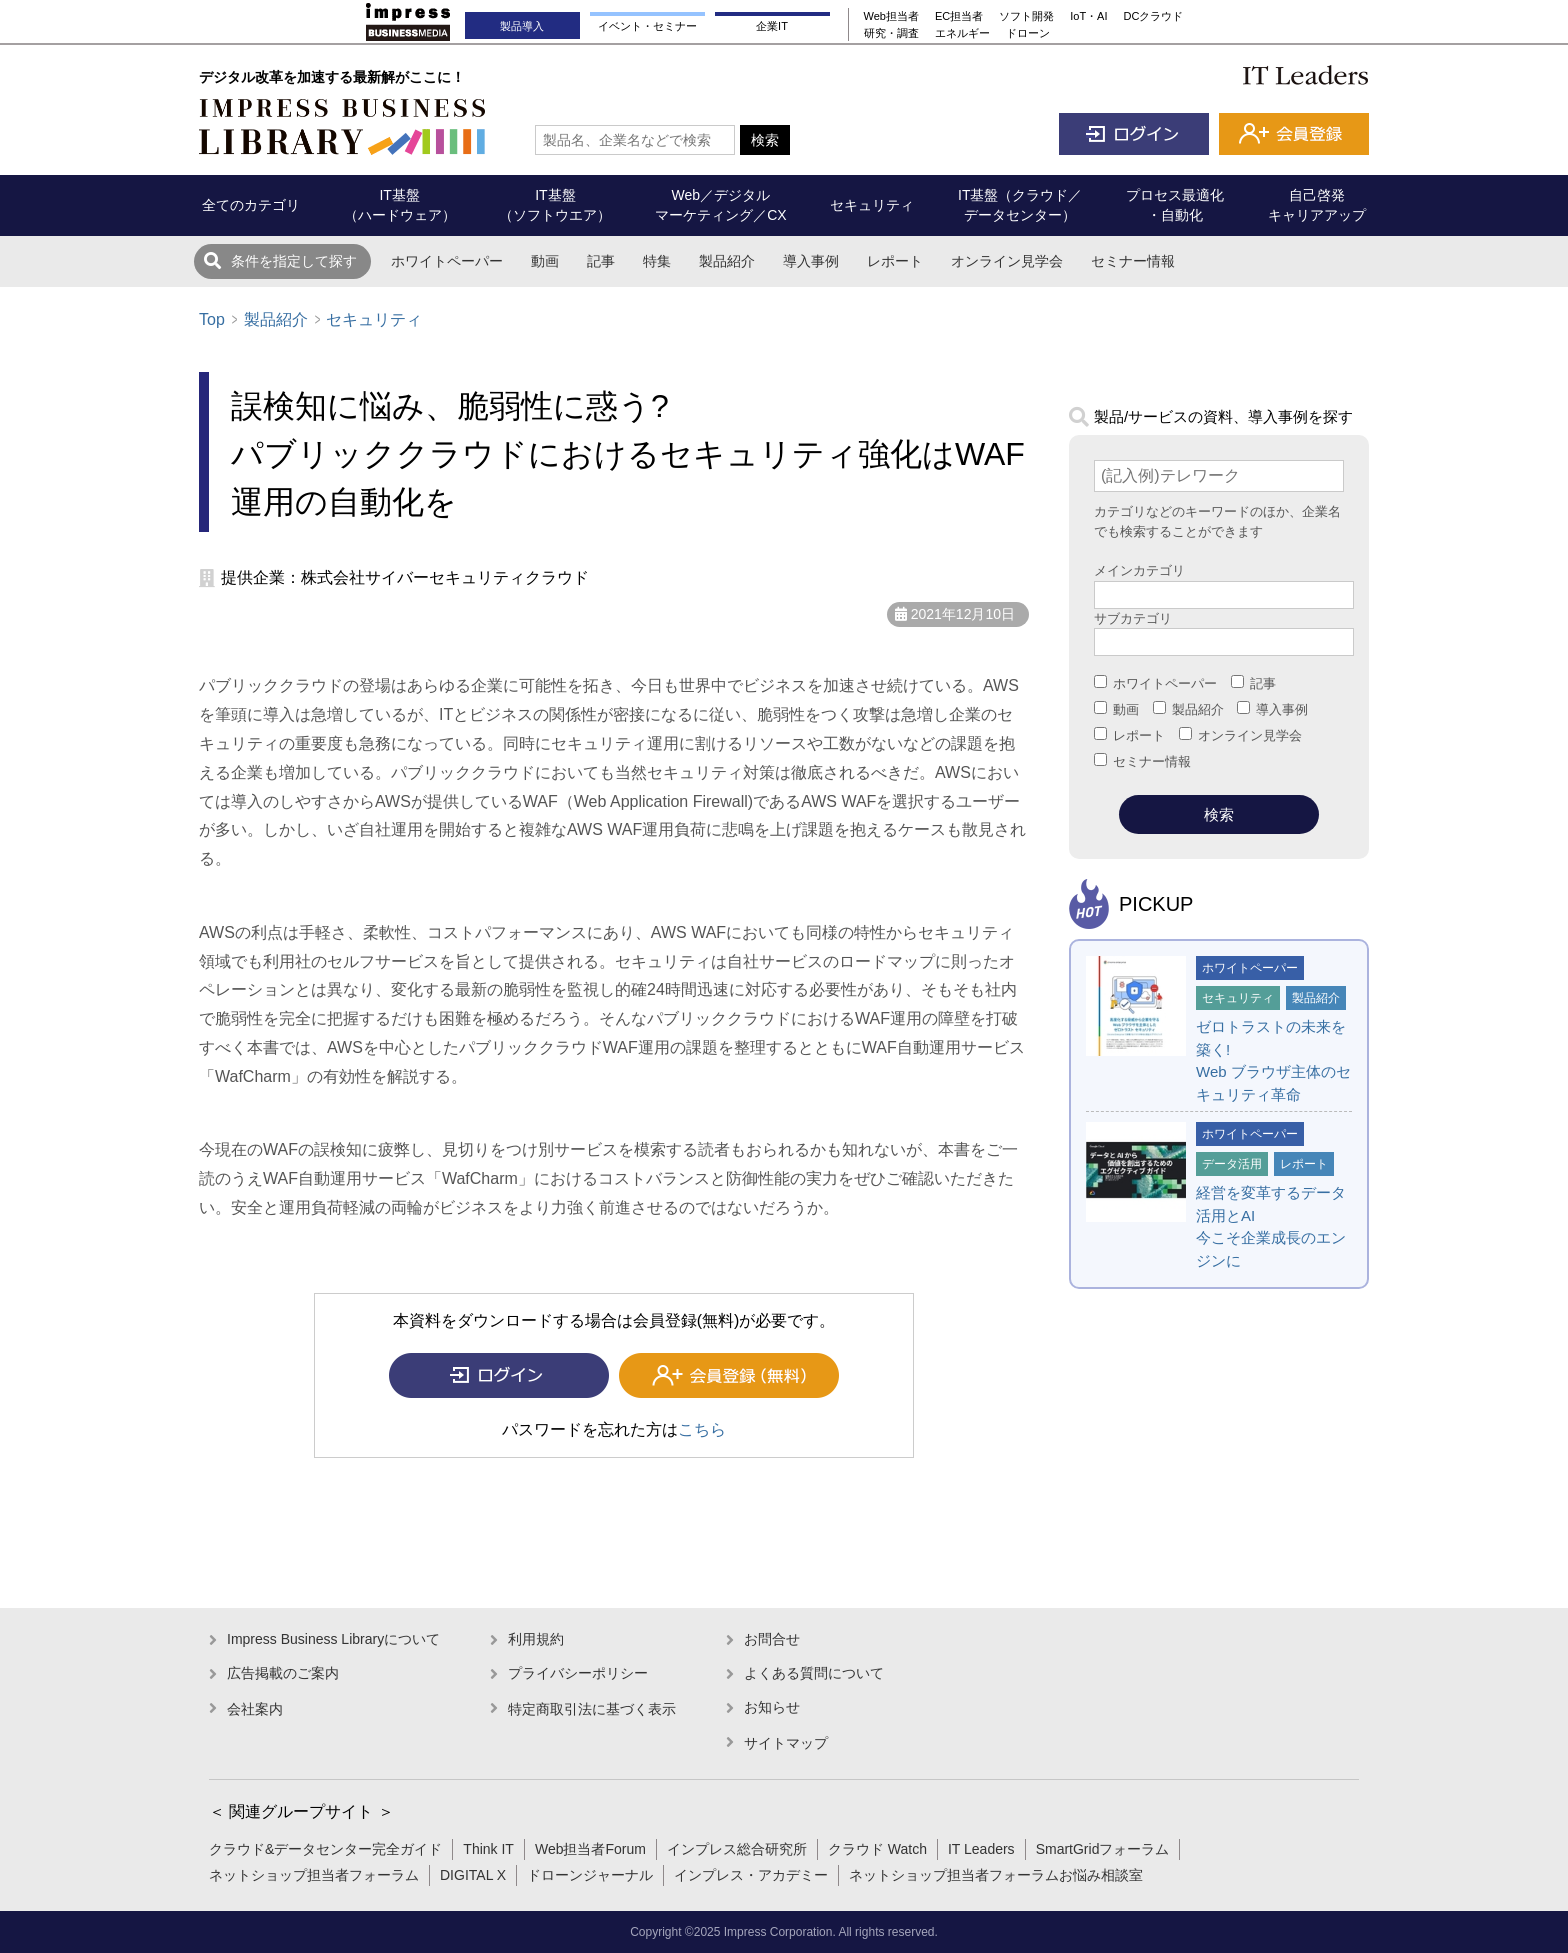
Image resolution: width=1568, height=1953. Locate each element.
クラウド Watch (877, 1849)
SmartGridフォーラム (1103, 1849)
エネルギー (962, 33)
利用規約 (536, 1639)
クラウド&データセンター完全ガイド (325, 1849)
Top (212, 319)
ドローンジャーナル (590, 1875)
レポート (895, 261)
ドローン (1028, 33)
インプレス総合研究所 (737, 1849)
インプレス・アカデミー (751, 1875)
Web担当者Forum (590, 1849)
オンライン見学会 (1007, 261)
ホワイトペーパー (447, 261)
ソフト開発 (1026, 16)
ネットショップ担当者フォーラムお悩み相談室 (996, 1875)
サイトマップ (786, 1743)
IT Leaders (981, 1849)
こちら (702, 1429)
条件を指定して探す (294, 261)
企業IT (772, 26)
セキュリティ (374, 319)
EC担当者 (959, 16)
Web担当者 (891, 16)
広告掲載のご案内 (283, 1673)
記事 (601, 261)
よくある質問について (814, 1673)
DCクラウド (1154, 16)
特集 (657, 261)
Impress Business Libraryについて (333, 1639)
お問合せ (772, 1639)
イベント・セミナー (647, 26)
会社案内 (255, 1709)
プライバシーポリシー (578, 1673)
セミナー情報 (1133, 261)
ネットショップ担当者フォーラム (314, 1875)
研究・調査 (891, 33)
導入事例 (811, 261)
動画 (545, 261)
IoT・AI (1088, 16)
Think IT (488, 1849)
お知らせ (772, 1707)
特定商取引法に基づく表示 (592, 1709)
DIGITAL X (473, 1875)
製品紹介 (727, 261)
